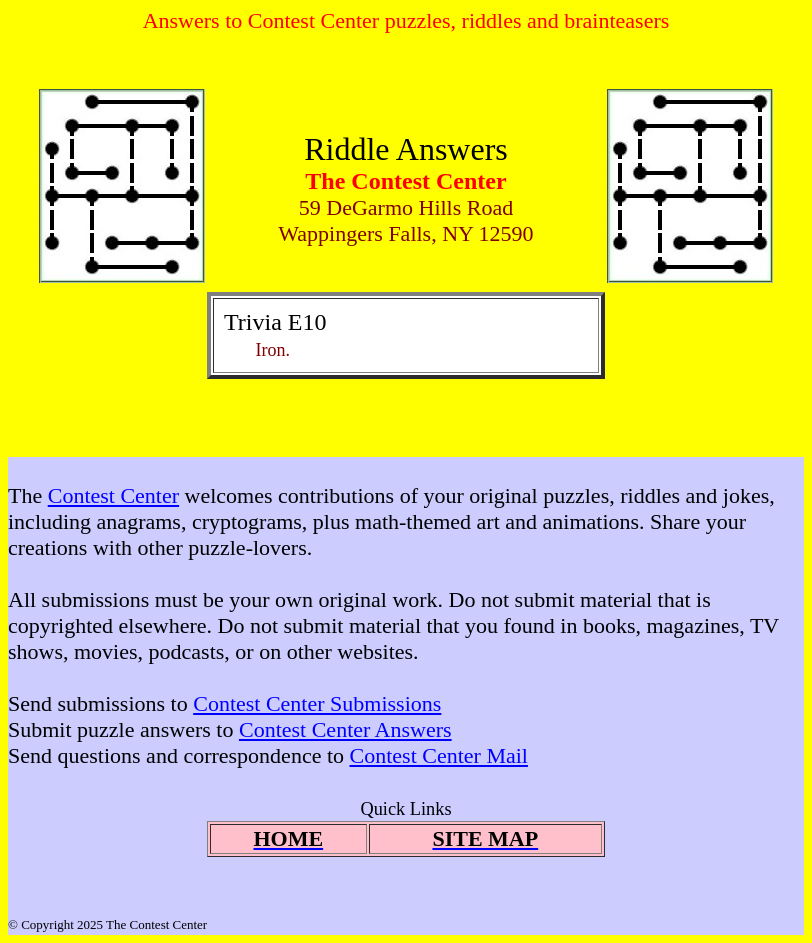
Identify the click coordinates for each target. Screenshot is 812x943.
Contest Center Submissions (317, 703)
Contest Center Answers (345, 729)
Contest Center (113, 495)
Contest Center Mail (439, 755)
